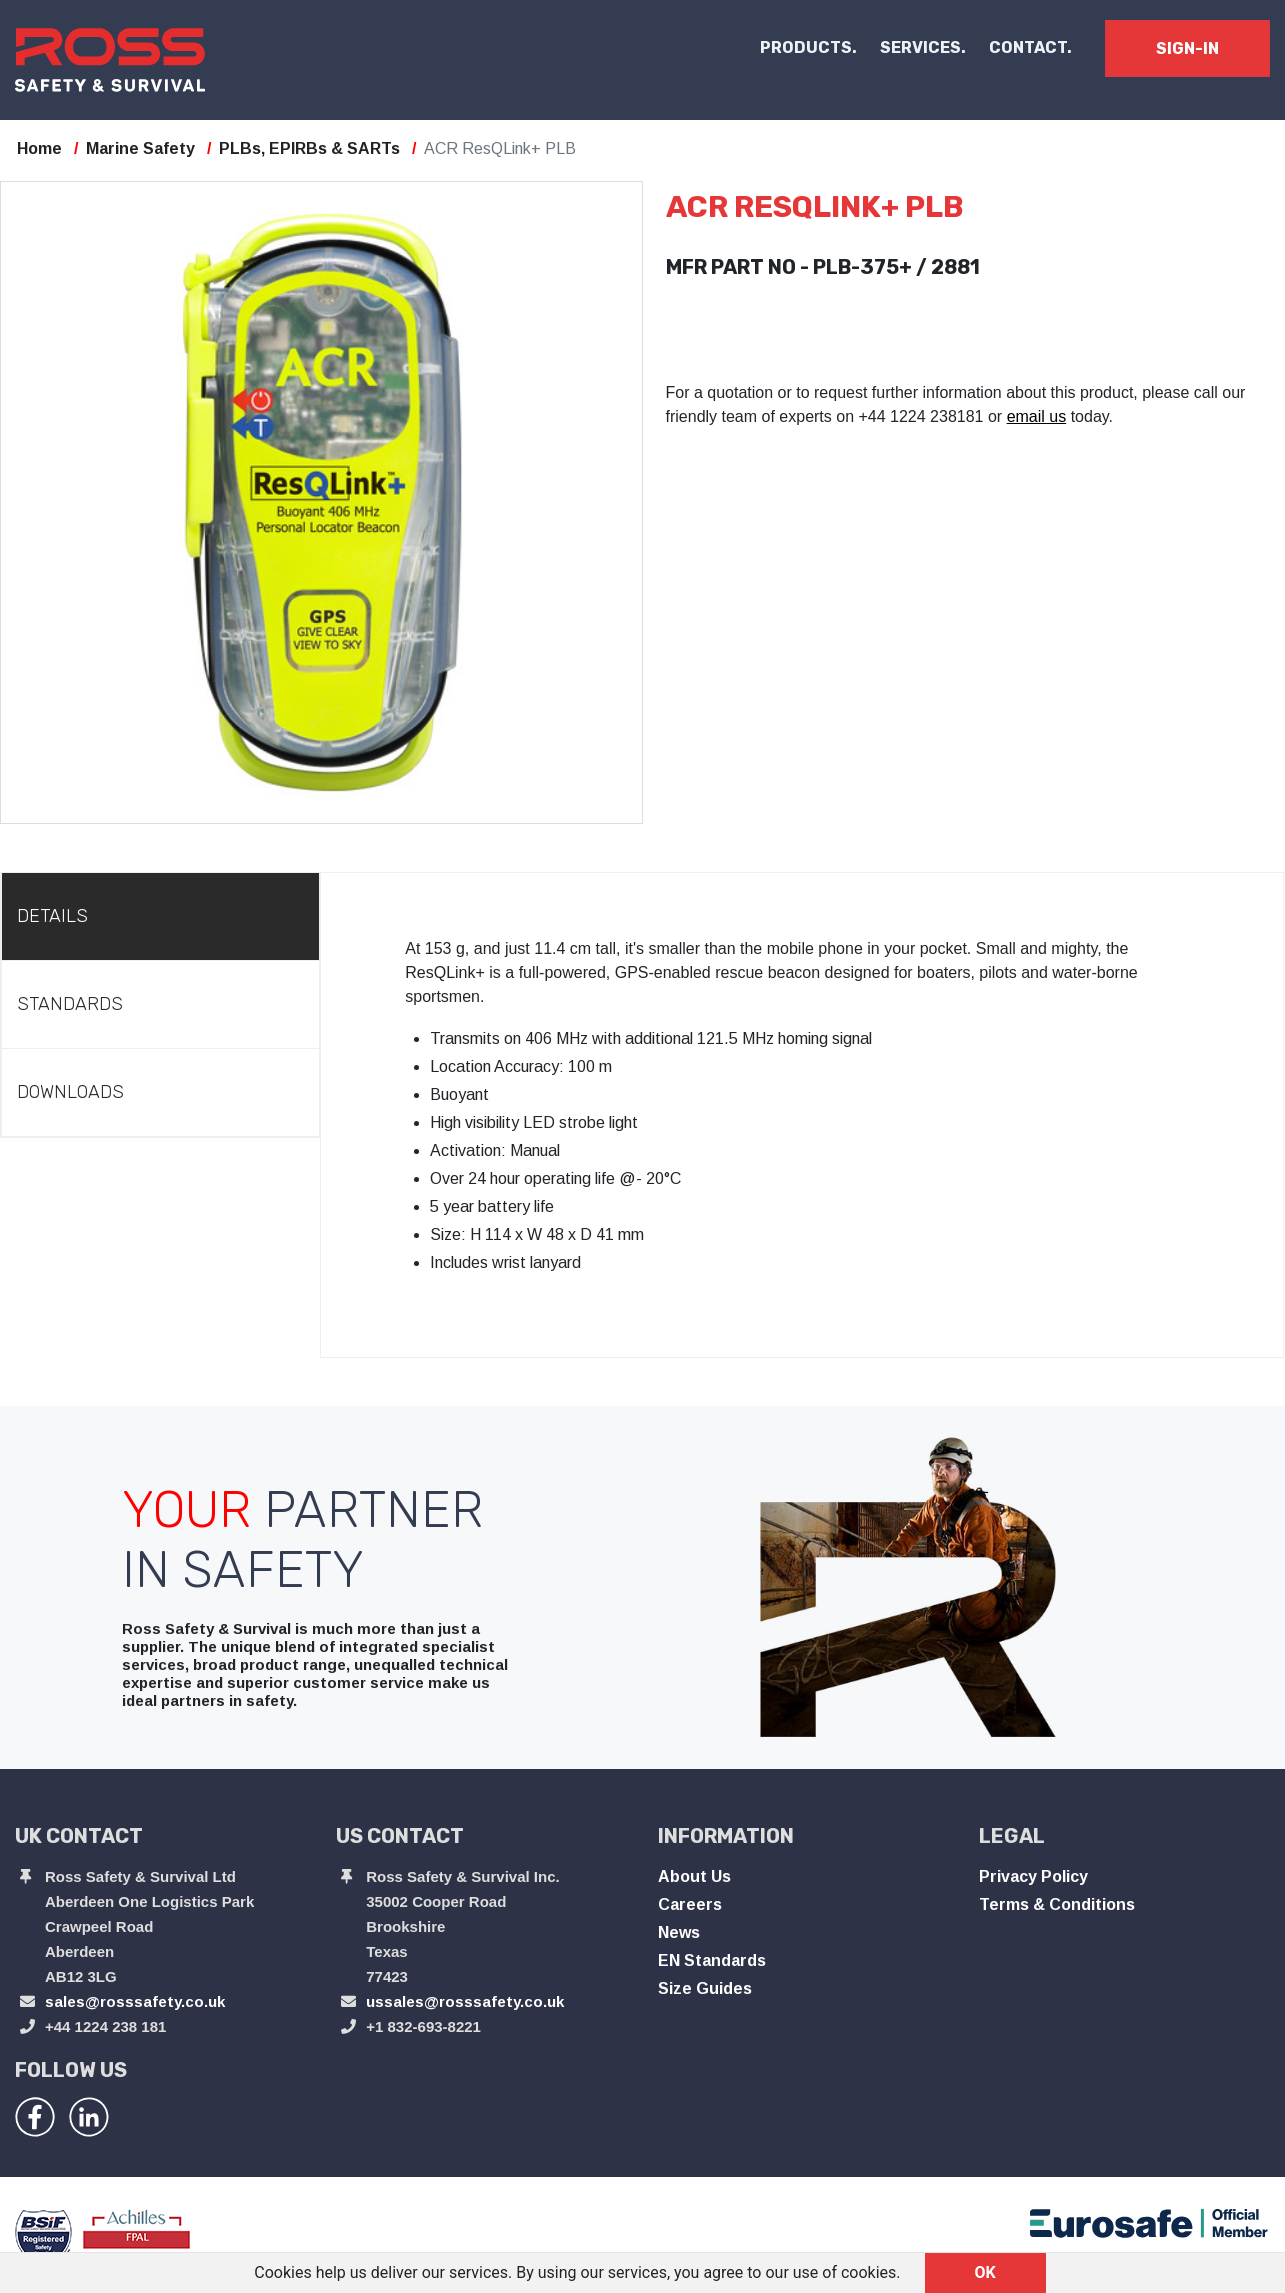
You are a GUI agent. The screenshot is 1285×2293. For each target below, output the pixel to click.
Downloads (70, 1092)
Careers (690, 1904)
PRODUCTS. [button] (808, 47)
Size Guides (705, 1988)
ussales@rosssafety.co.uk (465, 2001)
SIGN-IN (1187, 48)
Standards (70, 1004)
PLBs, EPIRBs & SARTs (309, 148)
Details (52, 916)
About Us (694, 1876)
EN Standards (712, 1960)
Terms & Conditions (1057, 1904)
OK (985, 2272)
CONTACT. (1030, 47)
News (679, 1932)
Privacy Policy (1033, 1876)
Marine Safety (140, 148)
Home (39, 148)
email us (1037, 416)
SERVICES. (923, 47)
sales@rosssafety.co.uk (135, 2001)
